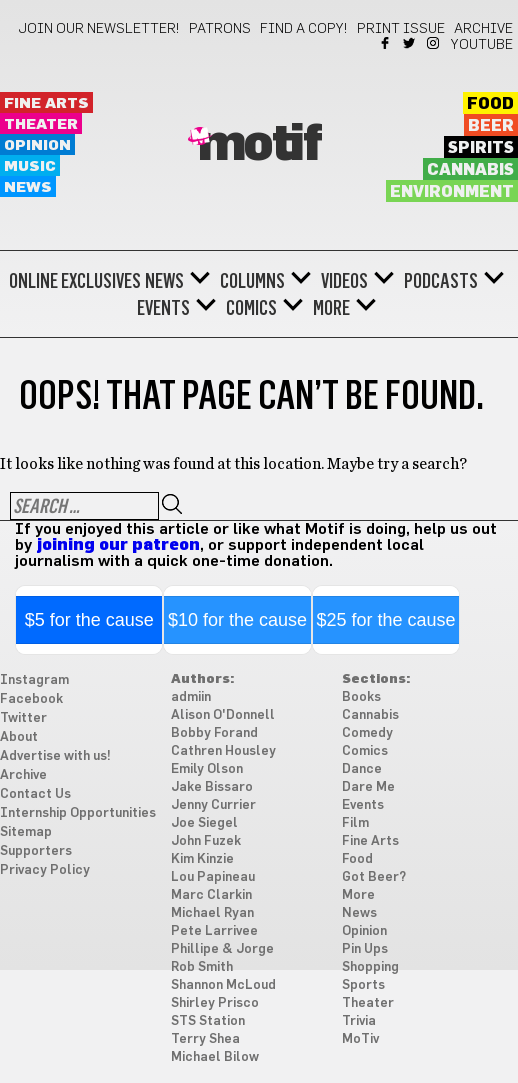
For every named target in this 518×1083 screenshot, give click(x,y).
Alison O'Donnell (223, 715)
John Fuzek (206, 841)
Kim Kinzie (202, 859)
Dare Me (368, 787)
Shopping (370, 967)
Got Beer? (374, 877)
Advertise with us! (55, 756)
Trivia (359, 1021)
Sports (363, 985)
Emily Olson (207, 769)
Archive (483, 29)
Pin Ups (365, 949)
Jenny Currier (213, 805)
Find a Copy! (304, 29)
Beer (491, 126)
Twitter (410, 43)
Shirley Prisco (215, 1003)
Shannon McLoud (223, 985)
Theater (41, 124)
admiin (191, 697)
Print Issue (401, 29)
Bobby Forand (214, 733)
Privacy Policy (45, 870)
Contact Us (35, 794)
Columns (252, 281)
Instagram (434, 43)
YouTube (482, 45)
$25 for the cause (385, 620)
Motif (259, 145)
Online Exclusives (75, 281)
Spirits (481, 148)
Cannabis (470, 170)
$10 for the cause (237, 620)
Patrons (220, 29)
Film (355, 823)
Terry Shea (205, 1039)
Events (163, 308)
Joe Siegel (204, 823)
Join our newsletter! (99, 29)
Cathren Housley (223, 751)
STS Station (208, 1021)
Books (361, 697)
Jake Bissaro (212, 787)
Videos (344, 281)
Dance (362, 769)
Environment (452, 192)
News (28, 187)
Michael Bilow (215, 1057)
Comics (251, 308)
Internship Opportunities (78, 813)
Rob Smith (202, 967)
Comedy (367, 733)
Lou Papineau (213, 877)
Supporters (36, 851)
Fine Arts (46, 103)
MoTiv (360, 1039)
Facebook (386, 43)
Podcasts (441, 281)
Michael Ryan (212, 913)
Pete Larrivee (214, 931)
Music (30, 166)
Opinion (37, 145)
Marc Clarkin (211, 895)
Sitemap (26, 832)
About (19, 737)
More (331, 308)
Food (490, 104)
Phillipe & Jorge (222, 949)
